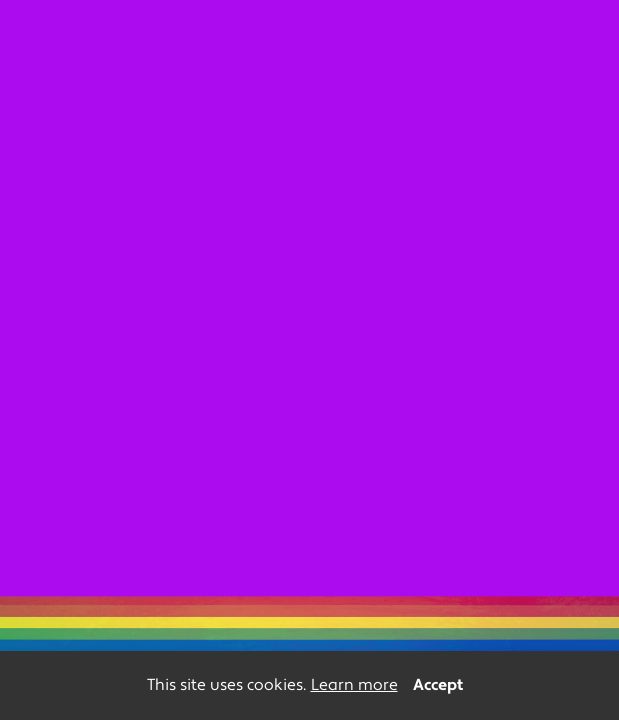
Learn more (354, 685)
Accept (438, 685)
